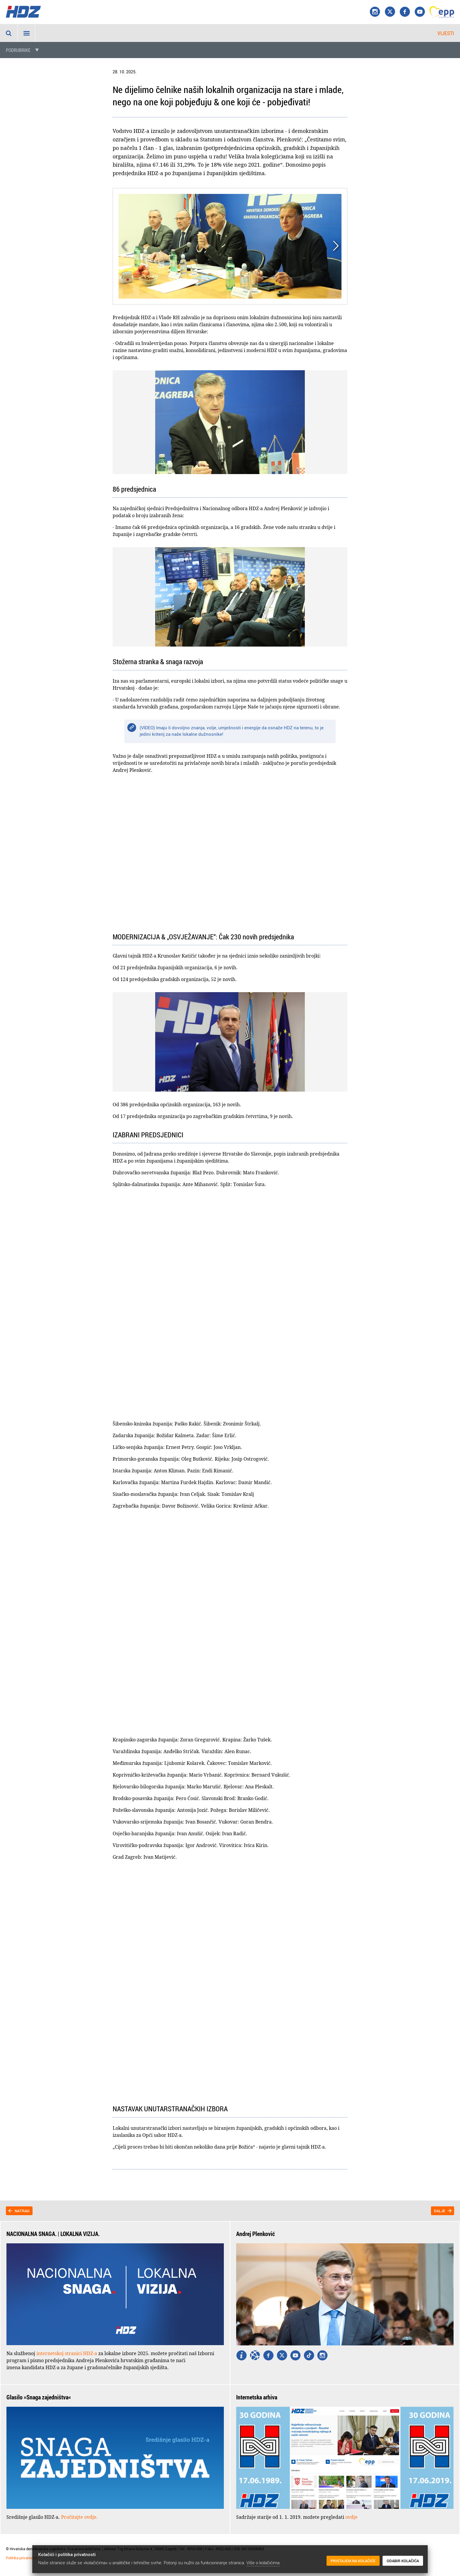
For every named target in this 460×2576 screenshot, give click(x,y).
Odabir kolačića (403, 2561)
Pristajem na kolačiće (353, 2561)
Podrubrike (18, 50)
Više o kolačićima (263, 2562)
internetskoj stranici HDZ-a (66, 2353)
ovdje (351, 2517)
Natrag (22, 2210)
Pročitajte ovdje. (79, 2517)
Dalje (439, 2210)
